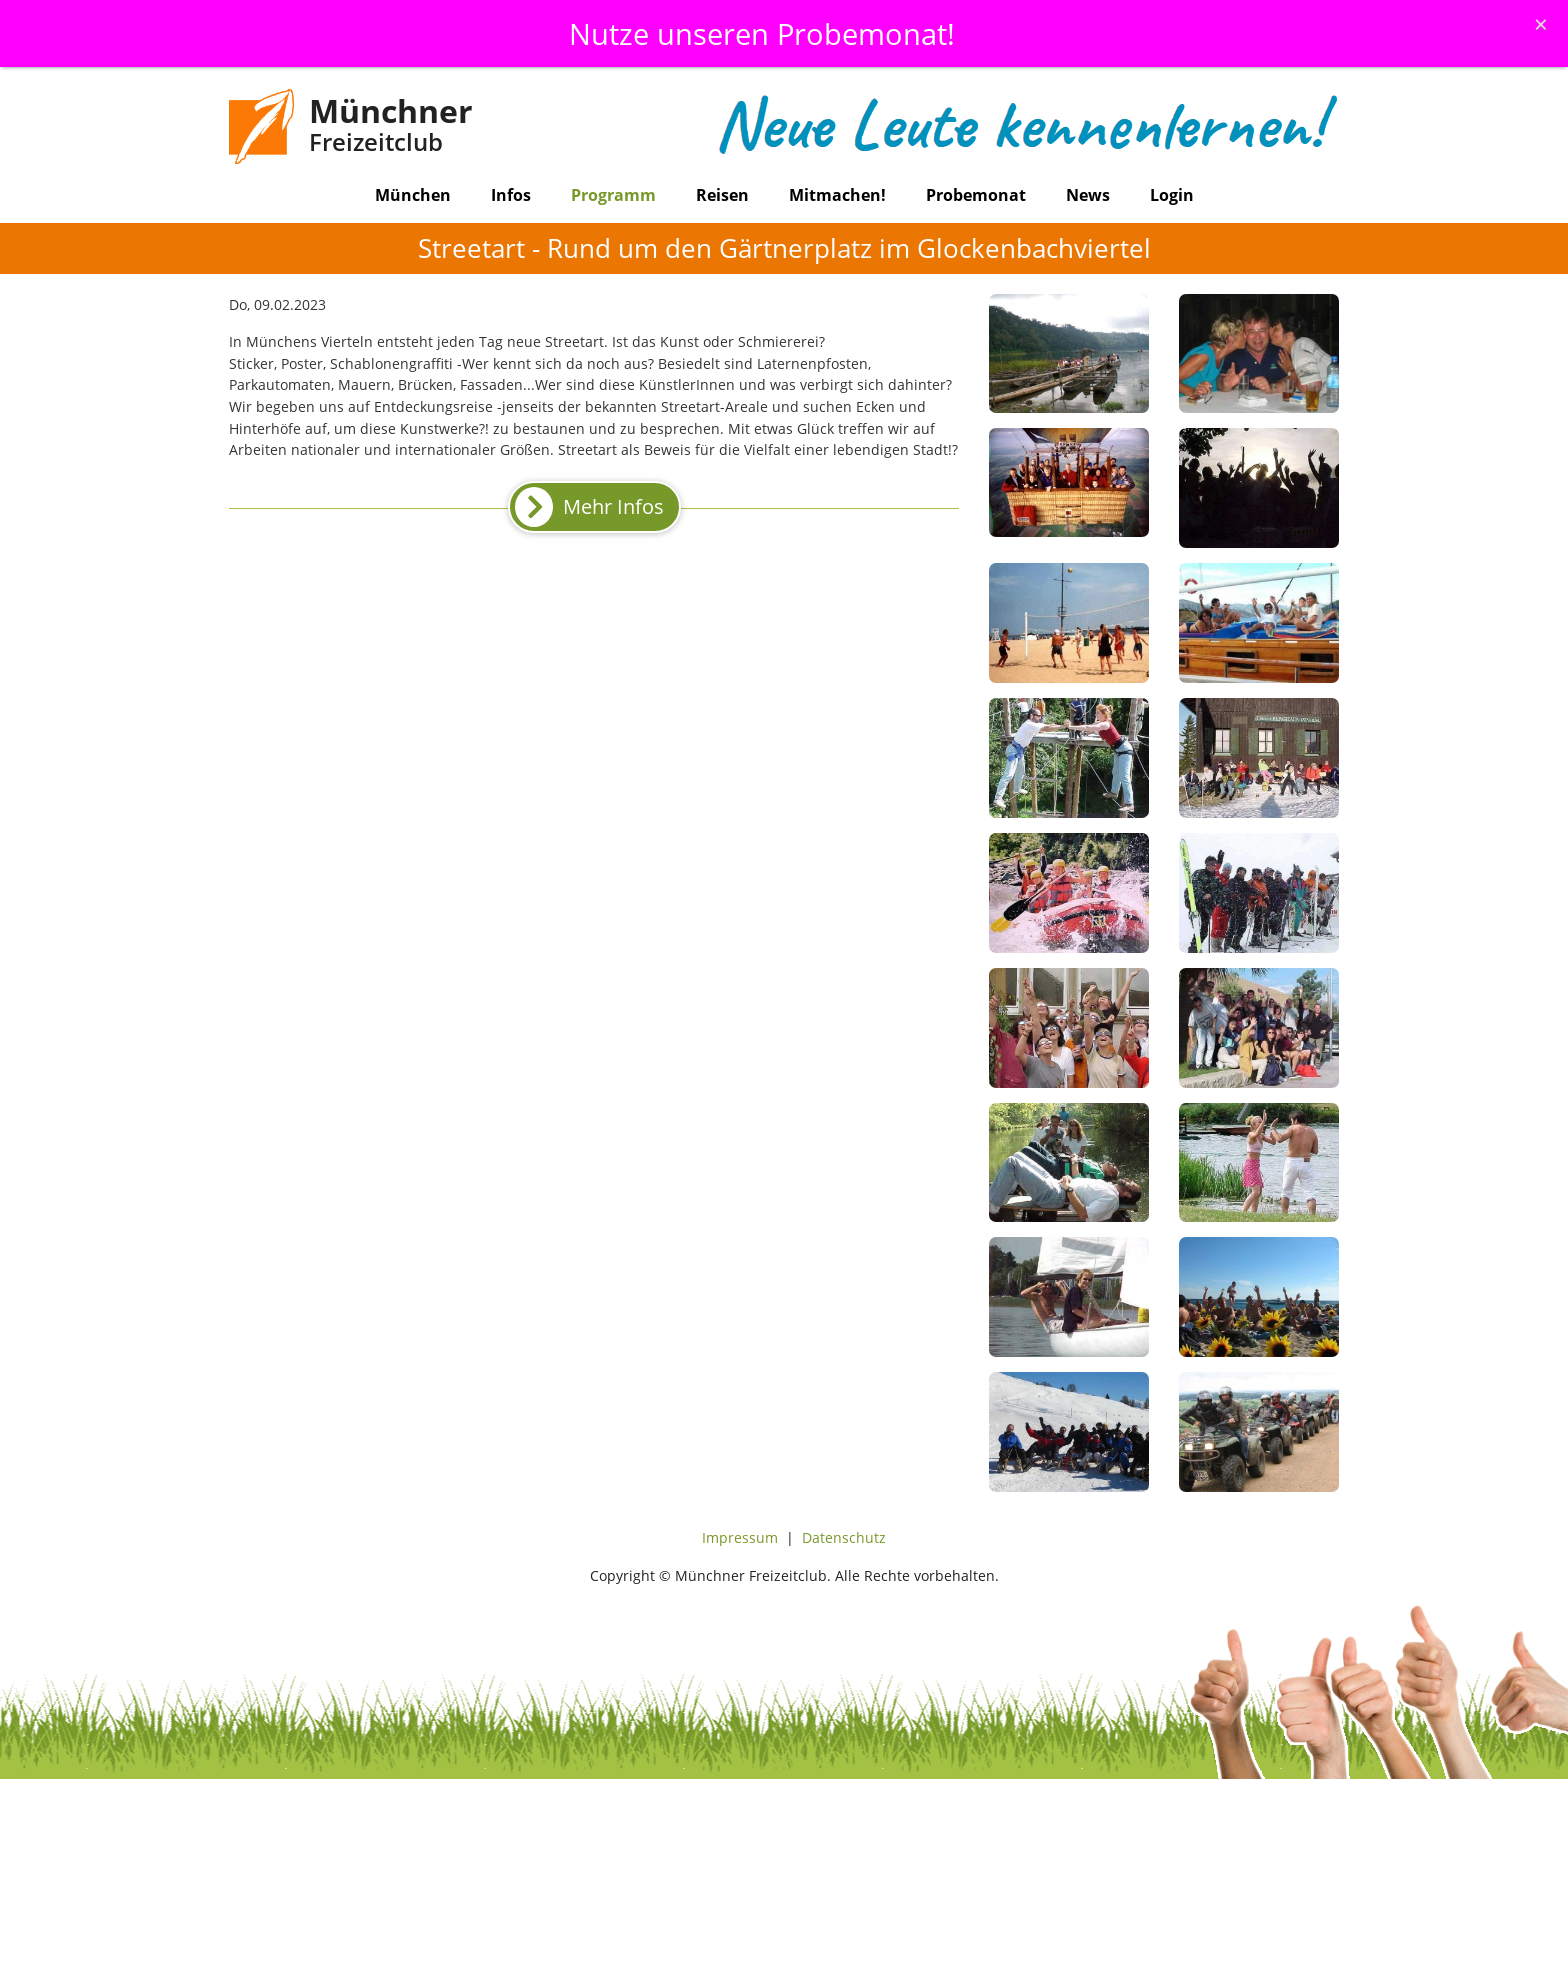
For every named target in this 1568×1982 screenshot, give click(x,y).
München (413, 195)
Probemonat (976, 195)
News (1088, 195)
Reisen (722, 195)
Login (1172, 195)
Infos (511, 195)
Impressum (740, 1537)
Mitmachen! (837, 195)
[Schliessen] (1541, 24)
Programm (613, 195)
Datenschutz (844, 1537)
